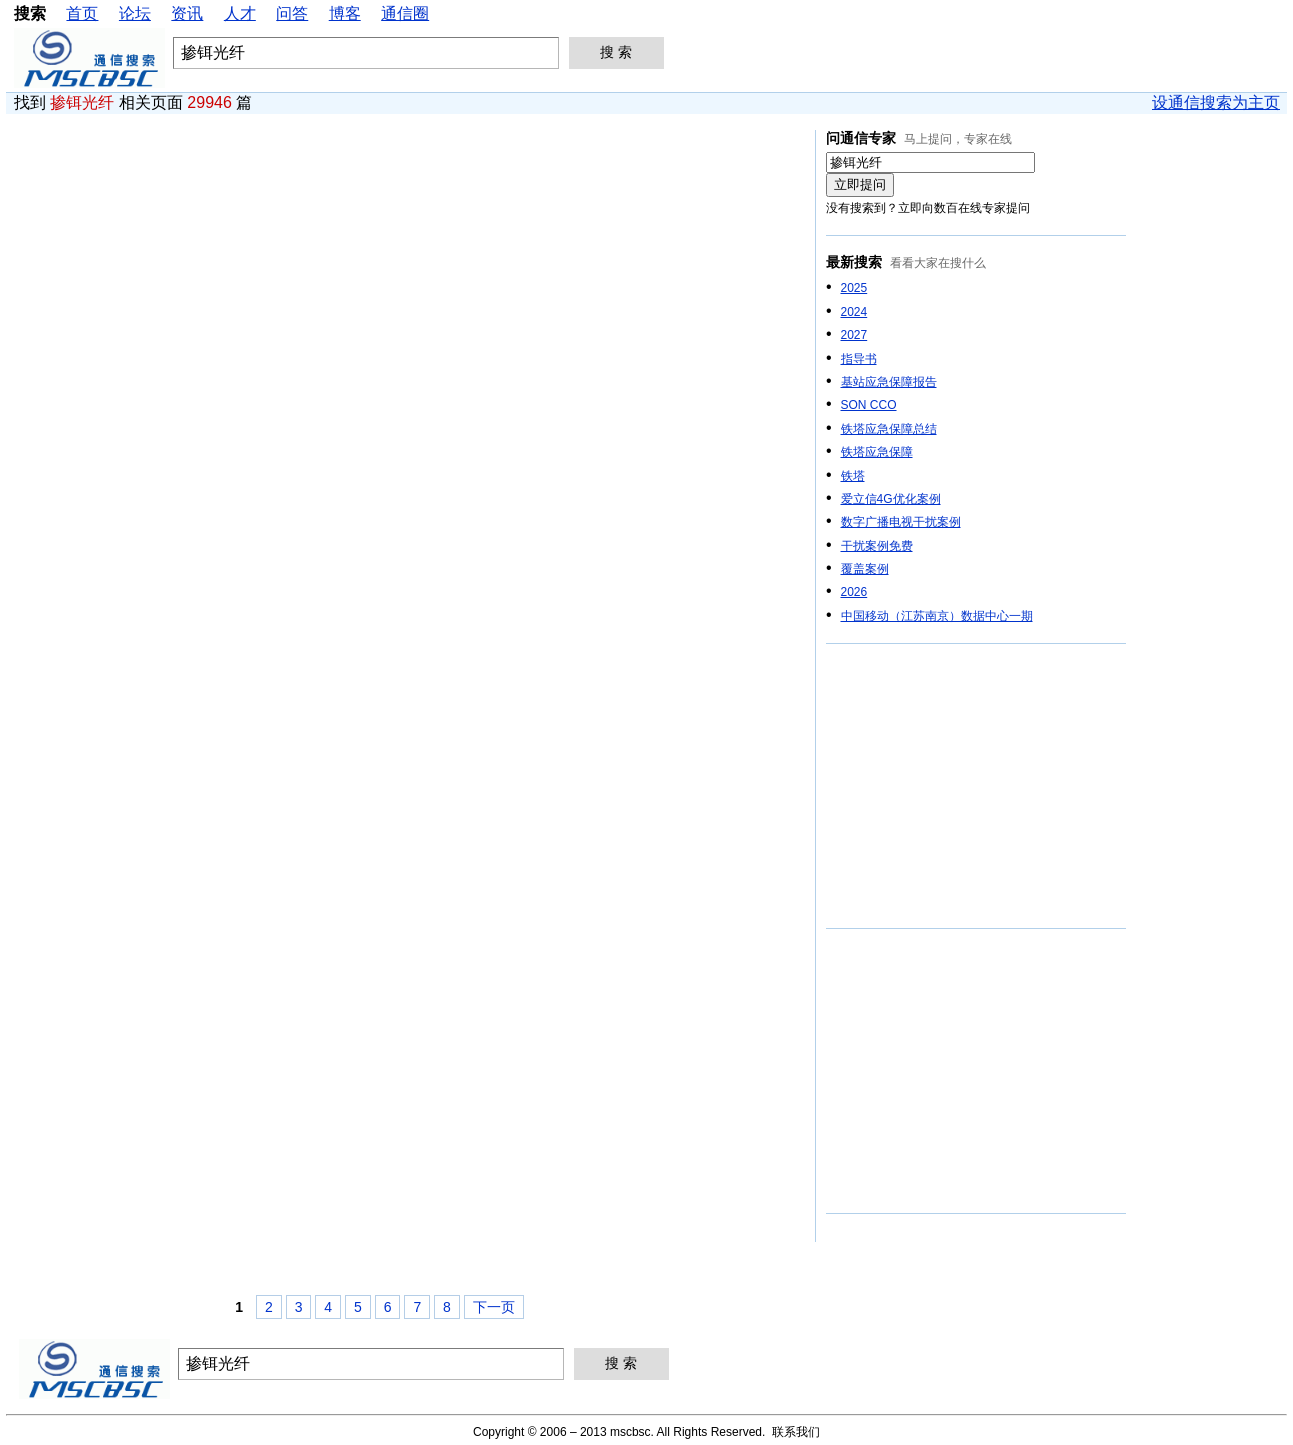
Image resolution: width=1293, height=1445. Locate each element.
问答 (292, 13)
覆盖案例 (865, 569)
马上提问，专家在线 (958, 139)
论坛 (135, 13)
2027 (854, 335)
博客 (345, 13)
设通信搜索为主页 (1216, 102)
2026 (854, 592)
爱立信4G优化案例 (891, 499)
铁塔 (853, 476)
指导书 (859, 359)
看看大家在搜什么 (938, 263)
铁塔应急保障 (877, 452)
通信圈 (405, 13)
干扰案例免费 (877, 546)
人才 (240, 13)
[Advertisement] (976, 787)
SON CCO (869, 405)
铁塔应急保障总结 (889, 429)
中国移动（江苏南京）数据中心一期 (937, 616)
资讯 (187, 13)
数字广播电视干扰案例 (901, 522)
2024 (854, 312)
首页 (82, 13)
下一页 (494, 1307)
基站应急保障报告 (889, 382)
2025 (854, 288)
